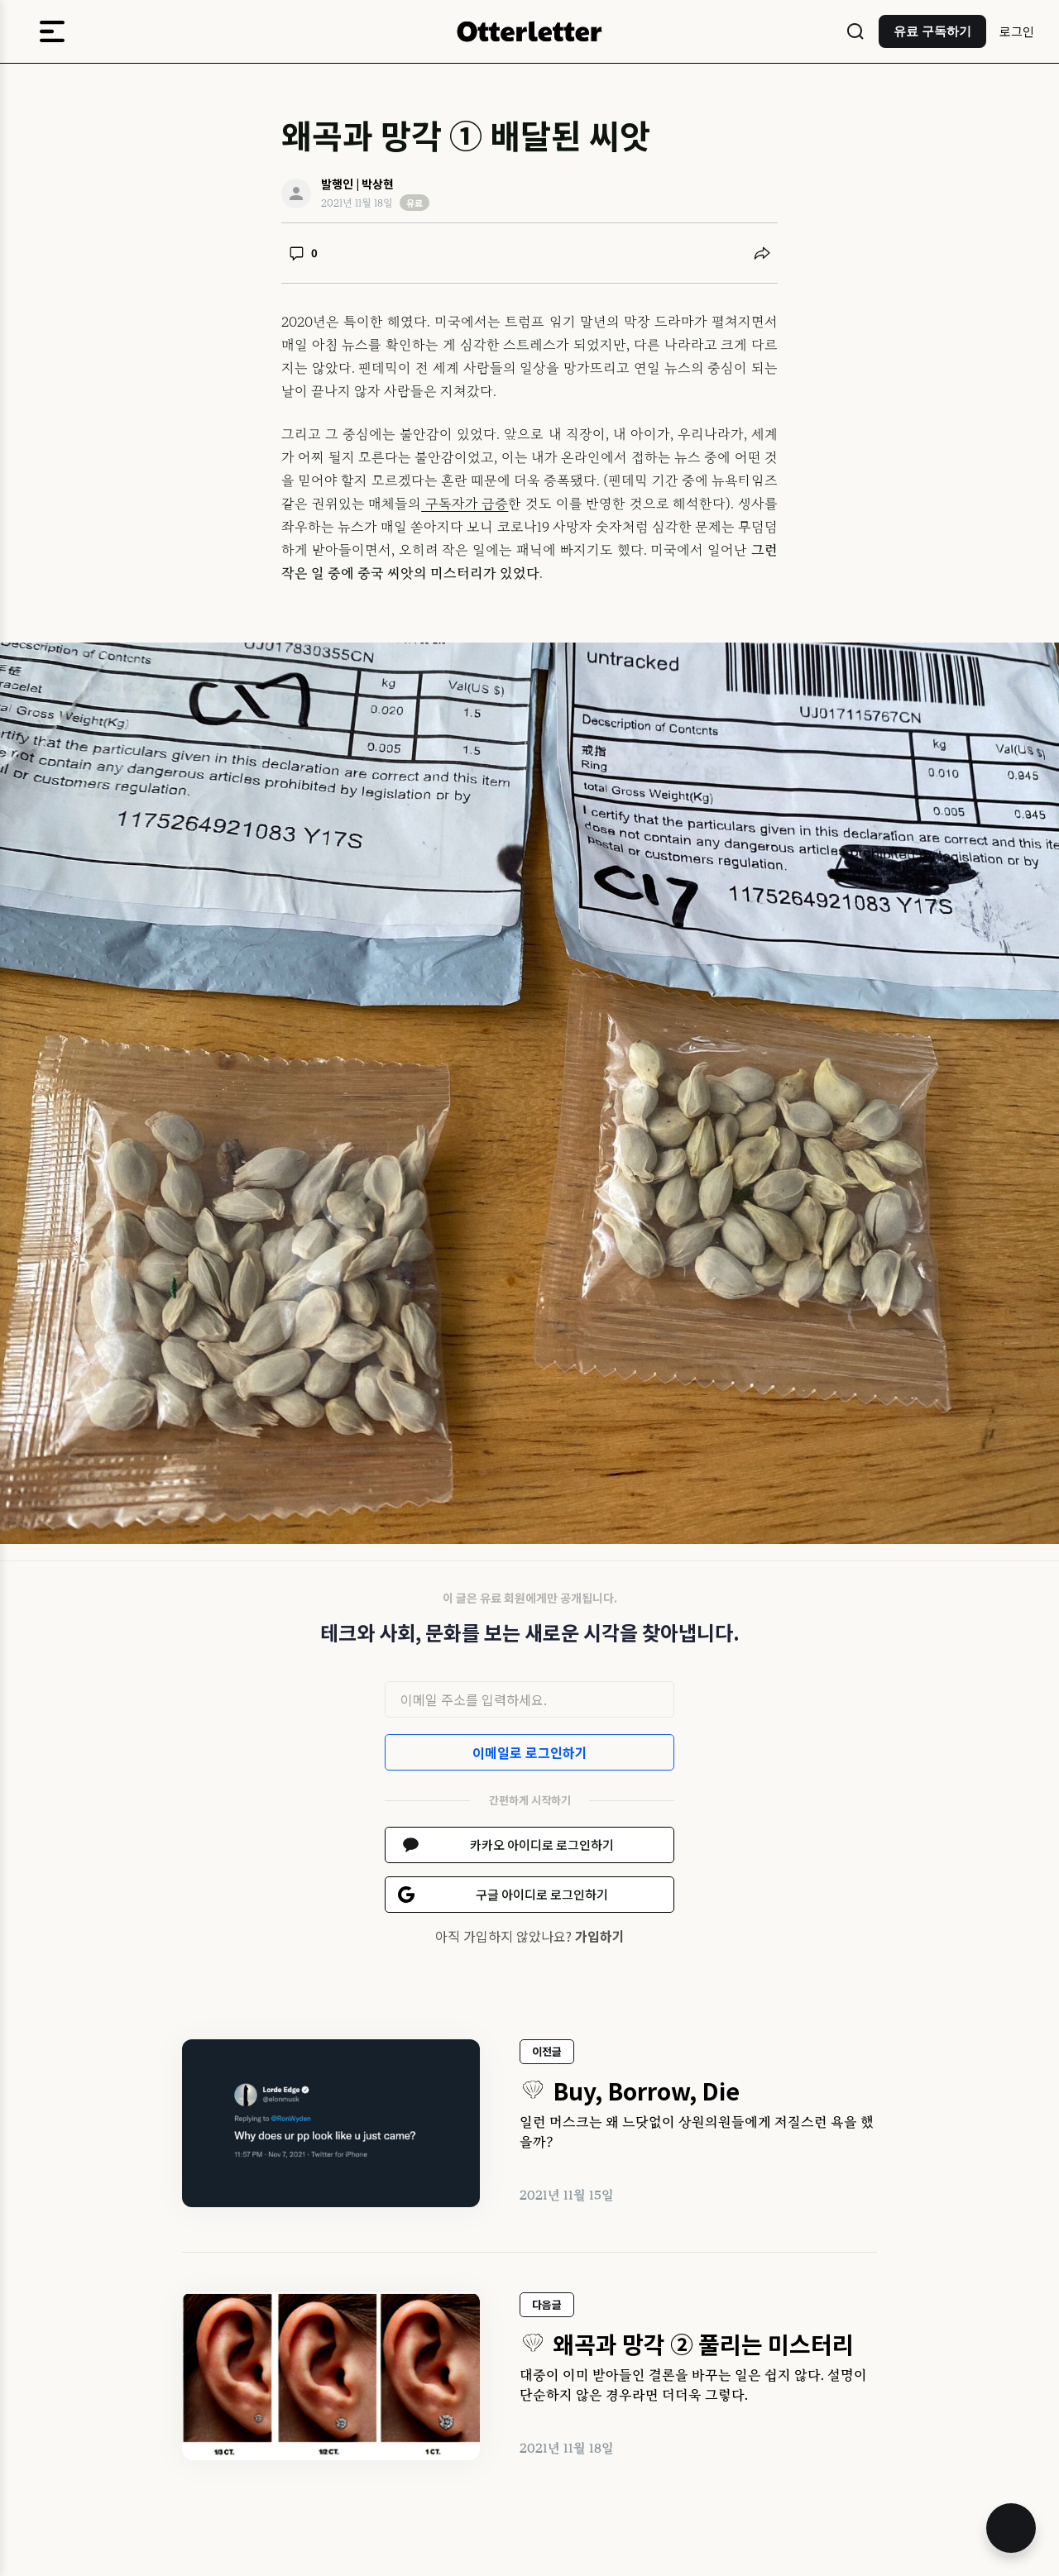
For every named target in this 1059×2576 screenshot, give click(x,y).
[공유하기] (762, 253)
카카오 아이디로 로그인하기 (542, 1844)
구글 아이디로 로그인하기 (542, 1894)
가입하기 (600, 1936)
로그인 (1016, 31)
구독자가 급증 (464, 503)
